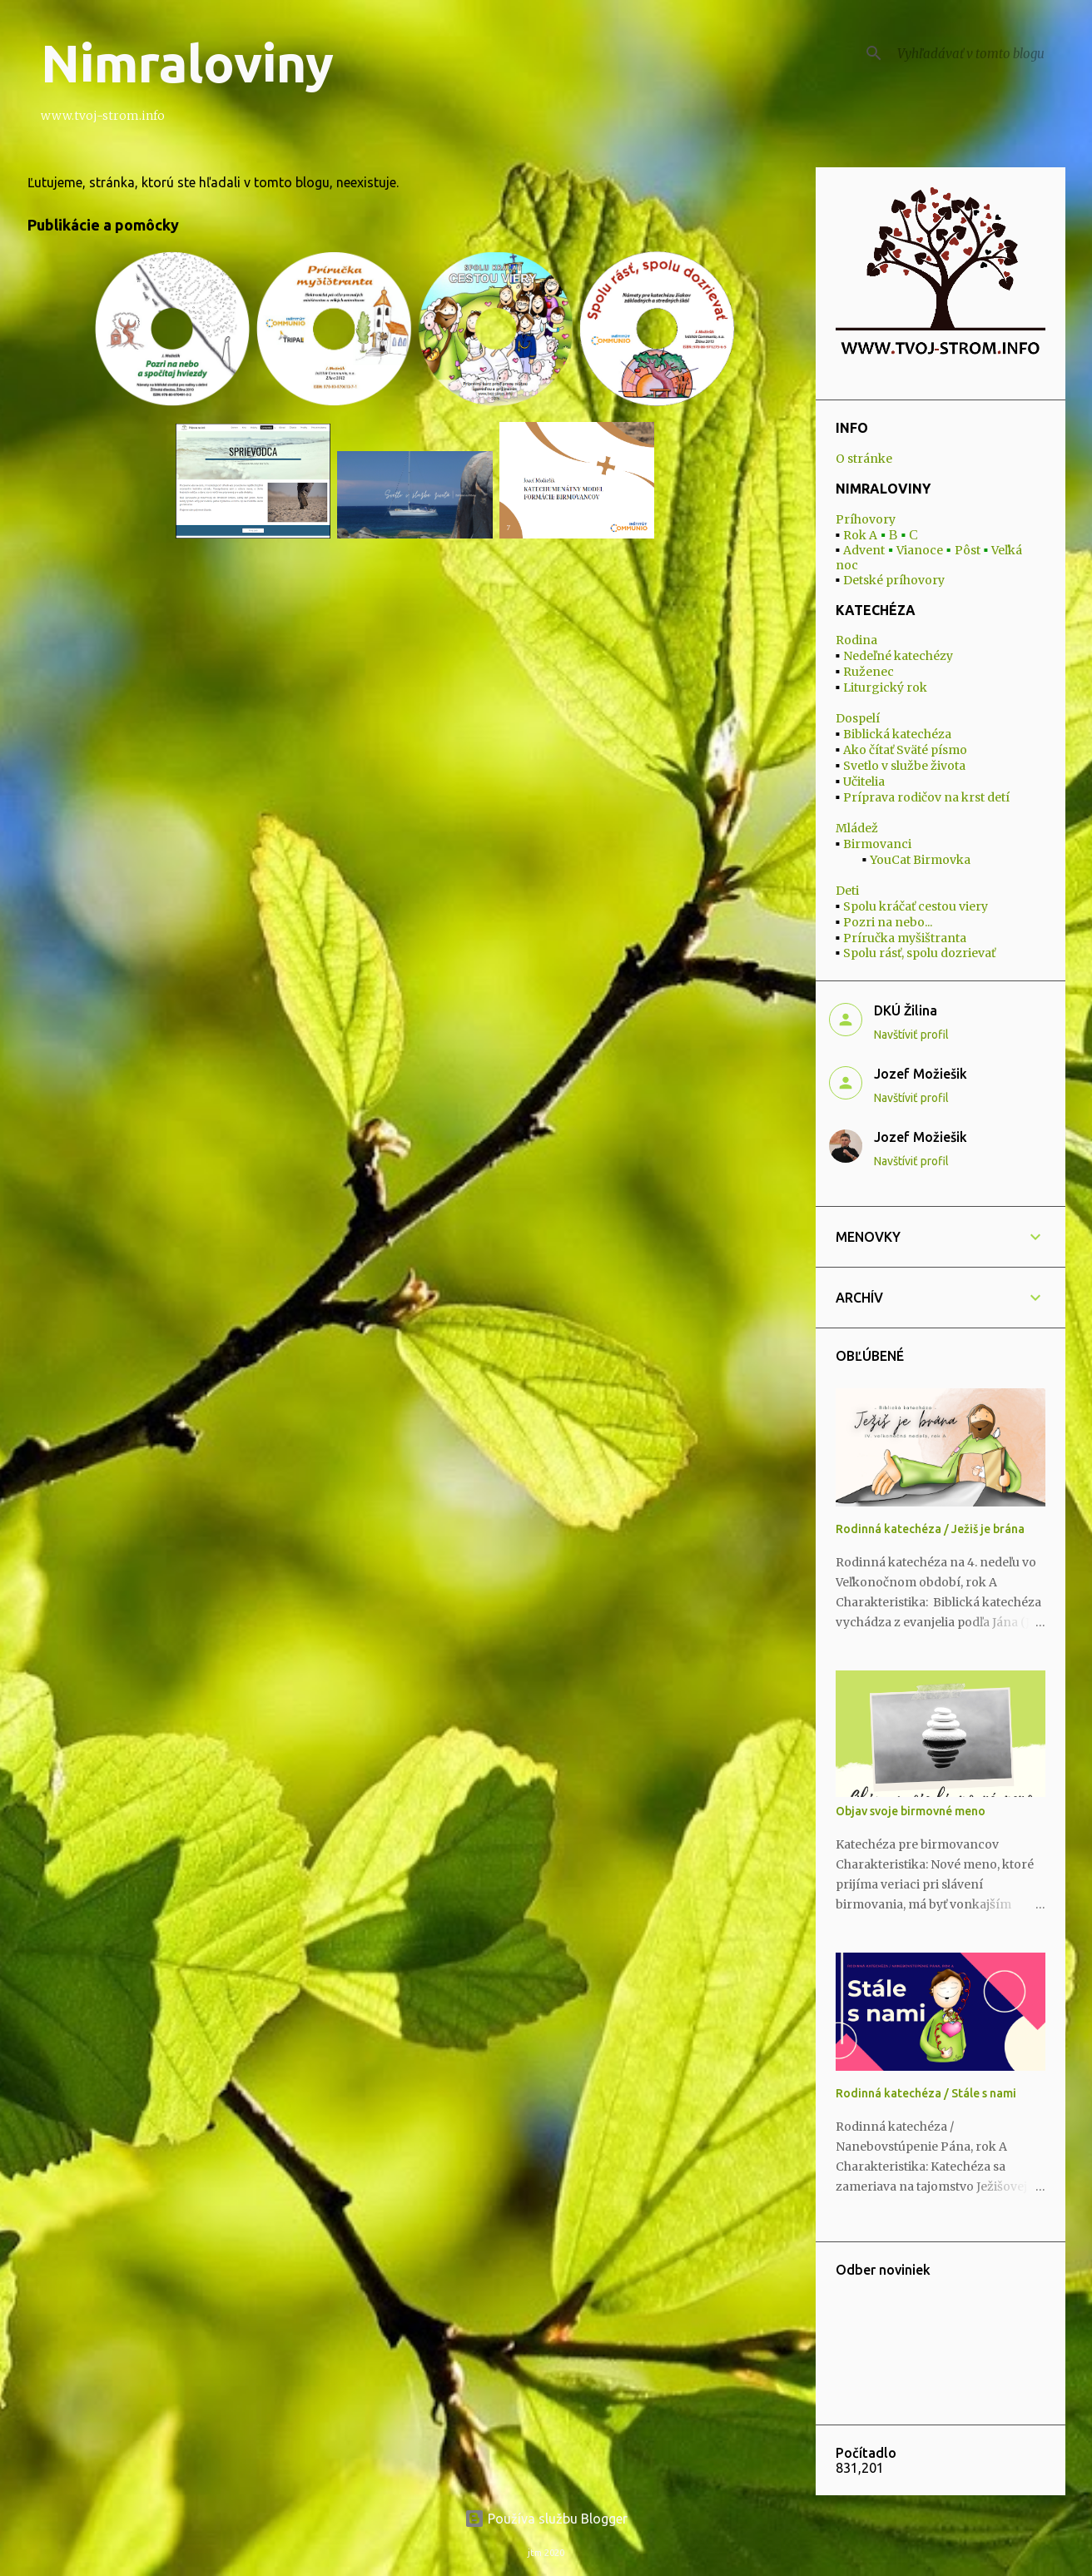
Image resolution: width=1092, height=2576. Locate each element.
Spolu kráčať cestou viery (915, 906)
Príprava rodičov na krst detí (926, 797)
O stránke (864, 458)
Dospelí (858, 718)
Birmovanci (877, 843)
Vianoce (919, 550)
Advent (864, 550)
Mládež (857, 828)
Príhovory (866, 519)
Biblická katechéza (897, 734)
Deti (847, 890)
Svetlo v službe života (904, 765)
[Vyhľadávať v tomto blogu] (978, 53)
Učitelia (864, 781)
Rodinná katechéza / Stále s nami (926, 2093)
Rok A (860, 535)
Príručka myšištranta (904, 938)
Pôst (967, 550)
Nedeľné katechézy (898, 655)
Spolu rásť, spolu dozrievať (919, 953)
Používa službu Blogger (546, 2518)
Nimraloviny (187, 63)
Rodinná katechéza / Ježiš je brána (930, 1529)
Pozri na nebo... (887, 922)
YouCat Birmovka (920, 859)
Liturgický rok (885, 687)
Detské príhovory (894, 580)
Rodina (856, 640)
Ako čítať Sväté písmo (905, 749)
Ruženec (868, 671)
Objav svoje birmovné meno (910, 1811)
